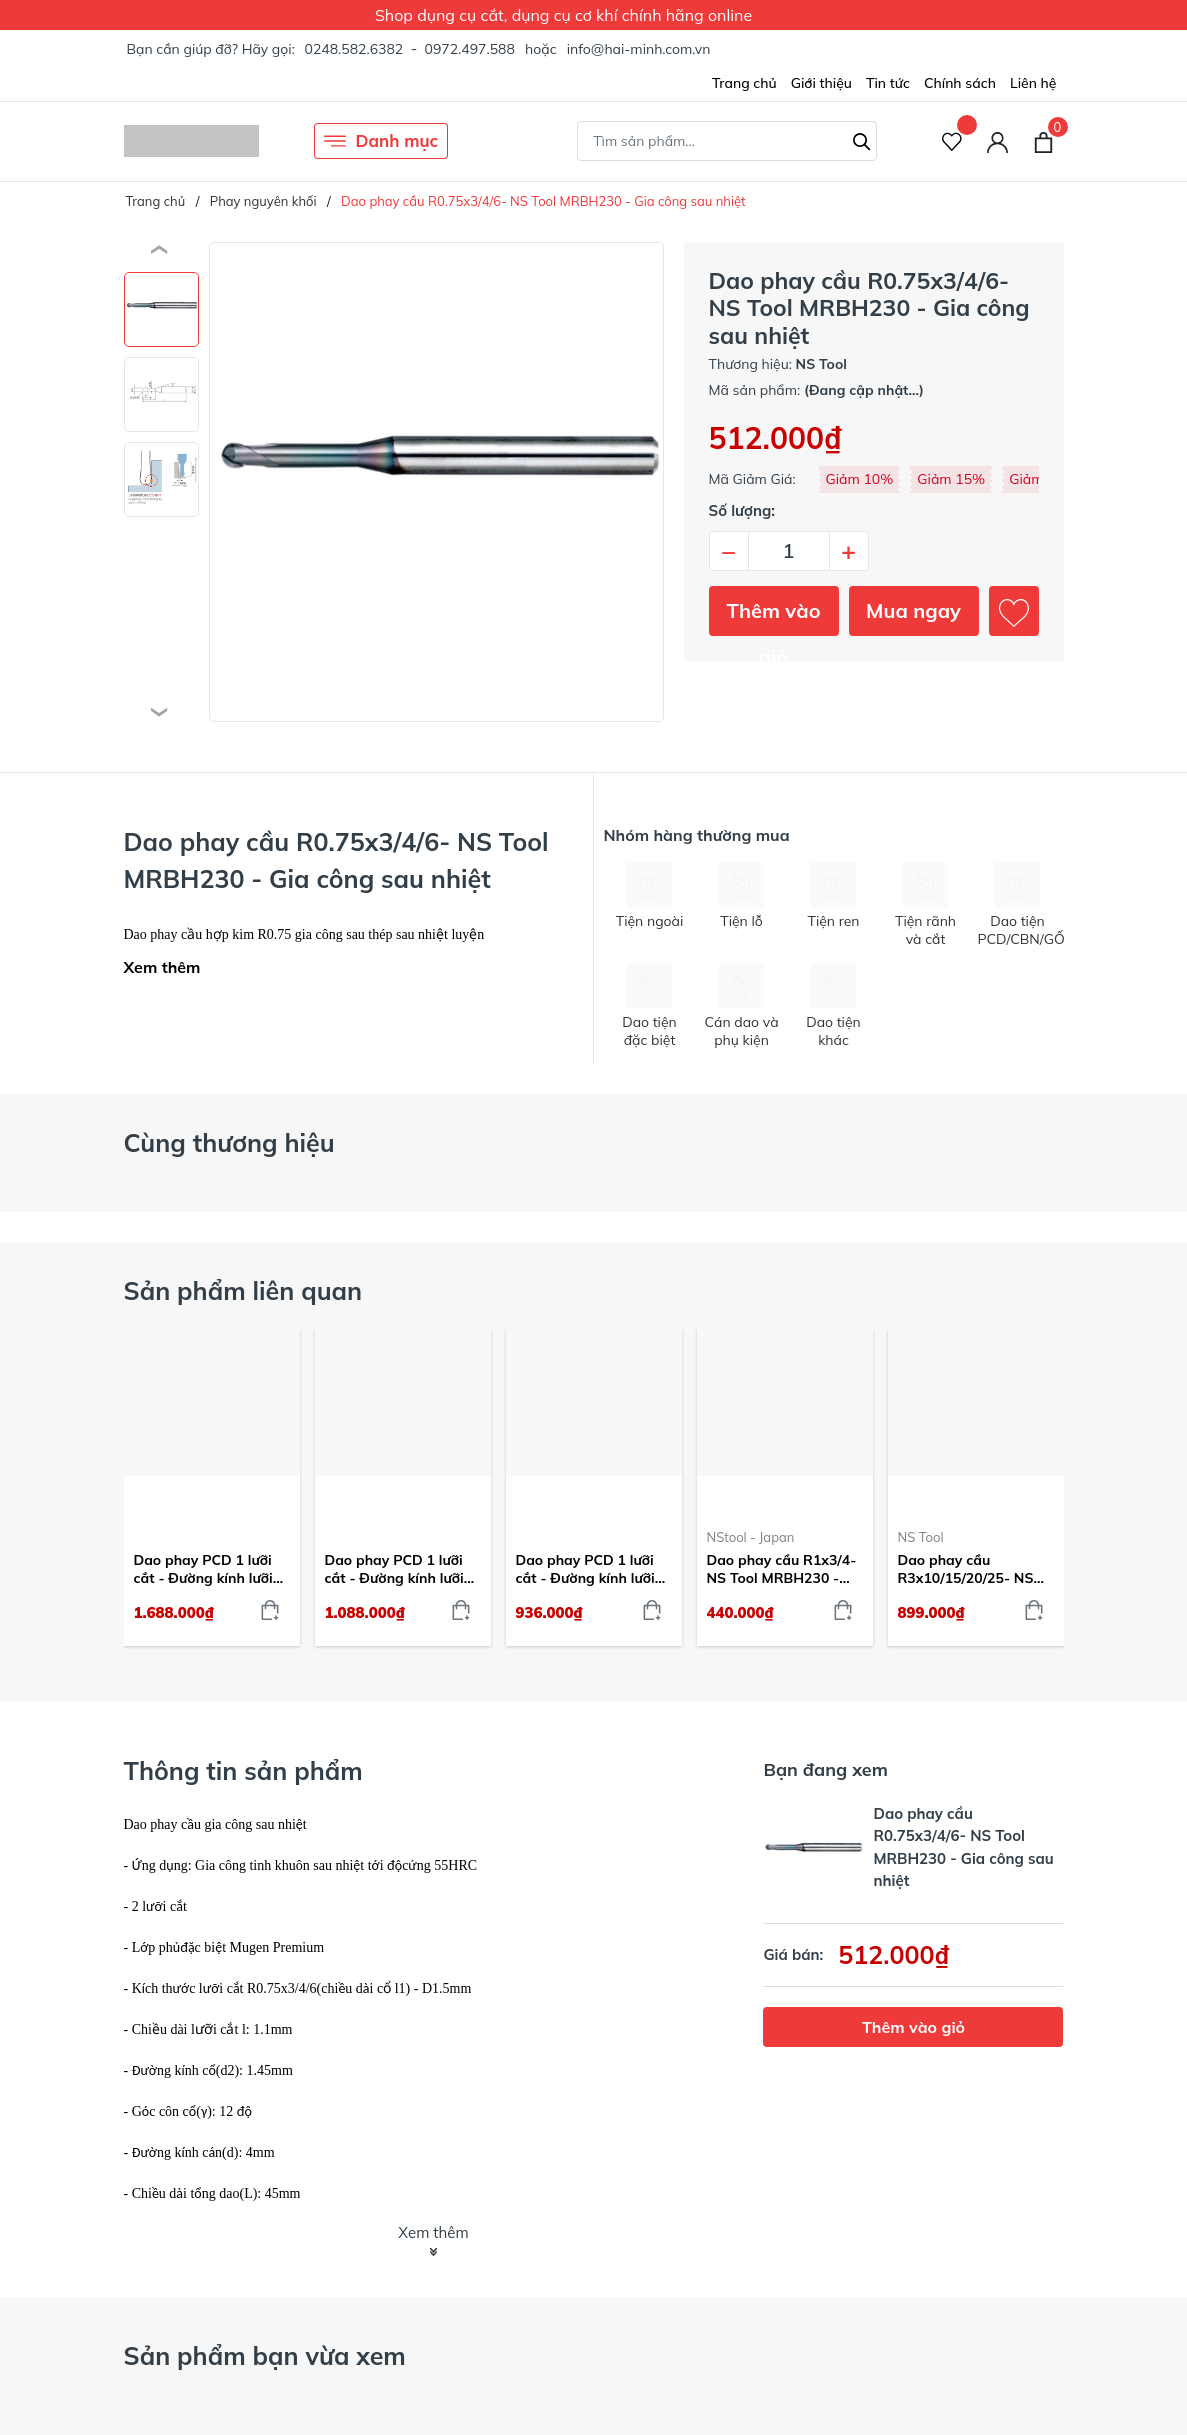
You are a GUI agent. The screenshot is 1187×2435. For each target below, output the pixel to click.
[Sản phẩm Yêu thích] (952, 141)
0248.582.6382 (353, 49)
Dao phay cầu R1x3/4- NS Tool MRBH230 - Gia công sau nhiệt (782, 1569)
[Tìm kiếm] (862, 139)
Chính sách (960, 83)
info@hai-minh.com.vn (639, 49)
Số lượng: (742, 510)
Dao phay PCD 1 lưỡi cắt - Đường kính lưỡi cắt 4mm (394, 1569)
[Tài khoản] (997, 141)
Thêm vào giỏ (774, 617)
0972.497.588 (469, 49)
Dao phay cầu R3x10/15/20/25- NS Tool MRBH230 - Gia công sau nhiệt (966, 1569)
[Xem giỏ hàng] (1043, 141)
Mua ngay (913, 610)
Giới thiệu (821, 83)
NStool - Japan (751, 1537)
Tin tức (888, 83)
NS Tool (921, 1537)
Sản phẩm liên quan (243, 1290)
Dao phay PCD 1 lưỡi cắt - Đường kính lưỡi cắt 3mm (585, 1569)
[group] (436, 482)
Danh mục (381, 141)
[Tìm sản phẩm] (727, 141)
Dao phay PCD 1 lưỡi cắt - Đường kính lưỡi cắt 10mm (203, 1569)
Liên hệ (1033, 83)
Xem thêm (162, 967)
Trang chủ (744, 83)
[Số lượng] (789, 551)
